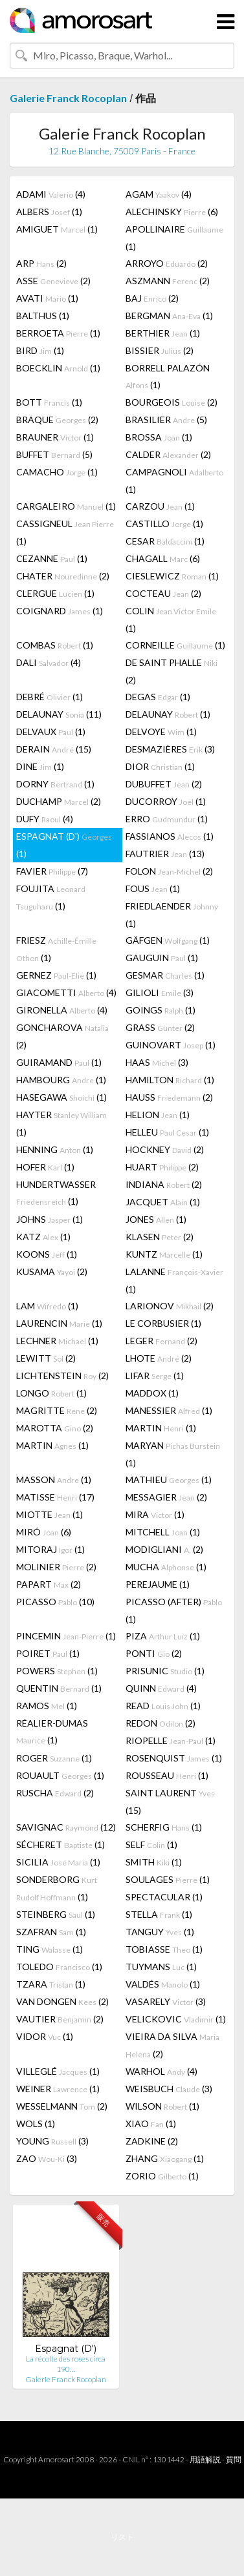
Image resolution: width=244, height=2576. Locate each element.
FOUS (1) (153, 888)
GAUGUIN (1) (162, 957)
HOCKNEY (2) (165, 1149)
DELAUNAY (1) (168, 714)
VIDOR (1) (44, 2036)
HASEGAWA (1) (61, 1097)
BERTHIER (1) (163, 332)
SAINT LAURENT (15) (170, 1801)
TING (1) (49, 1949)
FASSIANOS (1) (170, 836)
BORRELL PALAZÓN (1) (168, 376)
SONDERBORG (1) (56, 1888)
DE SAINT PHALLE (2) (171, 671)
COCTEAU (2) (163, 593)
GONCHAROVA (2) (62, 1036)
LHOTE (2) (159, 1358)
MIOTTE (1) (49, 1514)
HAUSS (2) (169, 1097)
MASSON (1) (53, 1479)
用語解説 (205, 2459)
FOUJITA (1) (50, 897)
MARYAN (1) (173, 1454)
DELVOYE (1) (161, 731)
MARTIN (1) (161, 1427)
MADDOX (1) (152, 1392)
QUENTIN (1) (59, 1688)
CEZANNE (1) (51, 558)
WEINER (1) (58, 2088)
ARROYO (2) (167, 263)
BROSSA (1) (159, 436)
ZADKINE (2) (152, 2140)
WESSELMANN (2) (61, 2106)
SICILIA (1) (58, 1861)
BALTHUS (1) (42, 315)
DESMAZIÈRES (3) (170, 748)
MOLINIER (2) (56, 1566)
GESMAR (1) (165, 975)
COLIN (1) (171, 619)
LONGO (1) (51, 1392)
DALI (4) (48, 662)
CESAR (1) (165, 540)
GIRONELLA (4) (61, 1009)
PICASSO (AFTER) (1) (174, 1610)
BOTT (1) (49, 402)
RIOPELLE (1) (171, 1740)
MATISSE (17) (55, 1496)
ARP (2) (41, 263)
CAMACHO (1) (57, 471)
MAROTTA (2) (54, 1427)
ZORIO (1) (162, 2175)
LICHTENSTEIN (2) (62, 1375)
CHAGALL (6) (163, 558)
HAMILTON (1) (170, 1079)
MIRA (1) (155, 1514)
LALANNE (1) (174, 1280)
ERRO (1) (167, 818)
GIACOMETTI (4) (66, 992)
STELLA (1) (159, 1914)
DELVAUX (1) (50, 731)
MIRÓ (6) (43, 1531)
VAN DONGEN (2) (62, 2001)
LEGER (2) (161, 1340)
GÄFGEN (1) (168, 940)
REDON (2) (160, 1723)
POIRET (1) (48, 1653)
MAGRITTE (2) (56, 1410)
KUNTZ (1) (164, 1254)
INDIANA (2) (164, 1184)
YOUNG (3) (52, 2140)
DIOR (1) (160, 766)
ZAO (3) (46, 2158)
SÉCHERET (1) (60, 1844)
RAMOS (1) (46, 1705)
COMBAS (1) (54, 644)
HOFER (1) (45, 1166)
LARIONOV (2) (170, 1305)
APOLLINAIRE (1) (174, 237)
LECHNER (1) (57, 1340)
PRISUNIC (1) (165, 1670)
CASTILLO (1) (164, 523)
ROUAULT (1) (60, 1775)
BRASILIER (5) (166, 419)
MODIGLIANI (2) (164, 1549)
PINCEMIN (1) (66, 1635)
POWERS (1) (57, 1670)
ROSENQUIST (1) (174, 1757)
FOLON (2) (169, 871)
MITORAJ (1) (50, 1549)
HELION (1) (158, 1114)
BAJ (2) (152, 298)
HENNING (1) (54, 1149)
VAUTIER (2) (60, 2018)
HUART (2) (162, 1166)
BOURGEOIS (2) (171, 402)
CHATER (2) (62, 575)
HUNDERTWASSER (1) (56, 1193)
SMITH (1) (154, 1861)
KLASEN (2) (160, 1236)
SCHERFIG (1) (164, 1827)
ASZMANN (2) (168, 280)
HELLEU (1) (167, 1132)
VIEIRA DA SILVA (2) (172, 2045)
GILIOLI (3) (160, 992)
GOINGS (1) (160, 1009)
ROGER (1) (54, 1757)
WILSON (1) (162, 2106)
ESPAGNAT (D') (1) (64, 845)
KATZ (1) (43, 1236)
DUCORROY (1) (166, 801)
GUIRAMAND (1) (59, 1062)
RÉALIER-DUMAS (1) (52, 1731)
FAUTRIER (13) (165, 853)
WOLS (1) (35, 2123)
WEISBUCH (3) (169, 2088)
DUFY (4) (44, 818)
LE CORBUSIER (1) (163, 1323)
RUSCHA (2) (55, 1792)
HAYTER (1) (61, 1123)
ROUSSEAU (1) (167, 1775)
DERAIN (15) (53, 748)
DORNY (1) (55, 783)
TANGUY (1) (160, 1931)
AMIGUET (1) (57, 228)
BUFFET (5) (54, 454)
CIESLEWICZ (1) (172, 575)
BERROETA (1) (58, 332)
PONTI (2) (154, 1653)
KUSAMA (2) (51, 1271)
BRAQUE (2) (57, 419)
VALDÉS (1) (163, 1984)
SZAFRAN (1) (51, 1931)
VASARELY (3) (166, 2001)
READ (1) (163, 1705)
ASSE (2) (53, 280)
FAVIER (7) (52, 871)
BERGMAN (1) (169, 315)
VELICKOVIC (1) (176, 2018)
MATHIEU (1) (169, 1479)
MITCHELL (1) (163, 1531)
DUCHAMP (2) (58, 801)
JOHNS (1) (49, 1219)
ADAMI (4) (50, 194)
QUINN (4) (161, 1688)
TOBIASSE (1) (164, 1949)
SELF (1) (151, 1844)
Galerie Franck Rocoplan (68, 98)
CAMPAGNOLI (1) (174, 480)
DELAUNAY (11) (59, 714)
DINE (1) (40, 766)
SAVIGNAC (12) (66, 1827)
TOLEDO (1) (59, 1966)
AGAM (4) (159, 194)
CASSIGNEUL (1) (65, 532)
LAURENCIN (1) (59, 1323)
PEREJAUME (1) (158, 1584)
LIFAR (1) (155, 1375)
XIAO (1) (151, 2123)
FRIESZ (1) (56, 949)
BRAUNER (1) (55, 436)
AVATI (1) (47, 298)
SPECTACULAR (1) (164, 1896)
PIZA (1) (163, 1635)
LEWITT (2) (46, 1358)
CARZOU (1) (160, 506)
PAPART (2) (48, 1584)
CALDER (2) (168, 454)
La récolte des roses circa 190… (65, 2364)
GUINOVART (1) (171, 1044)
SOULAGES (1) (168, 1879)
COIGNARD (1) (59, 610)
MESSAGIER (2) (166, 1496)
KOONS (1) (46, 1254)
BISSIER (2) (160, 350)
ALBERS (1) (49, 211)
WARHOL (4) (161, 2071)
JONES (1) (156, 1219)
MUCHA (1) (166, 1566)
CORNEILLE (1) (175, 644)
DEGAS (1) (158, 696)
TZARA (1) (50, 1984)
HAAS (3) (157, 1062)
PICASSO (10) (55, 1601)
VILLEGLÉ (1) (58, 2071)
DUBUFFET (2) (164, 783)
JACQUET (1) (163, 1201)
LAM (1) (47, 1305)
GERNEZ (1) (56, 975)
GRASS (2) (160, 1027)
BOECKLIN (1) (58, 367)
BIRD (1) (40, 350)
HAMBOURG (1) (61, 1079)
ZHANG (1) (165, 2158)
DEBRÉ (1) (49, 696)
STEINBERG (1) (55, 1914)
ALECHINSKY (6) (172, 211)
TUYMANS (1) (161, 1966)
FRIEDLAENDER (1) (172, 914)
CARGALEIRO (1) (66, 506)
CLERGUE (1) (55, 593)
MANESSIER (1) (169, 1410)
